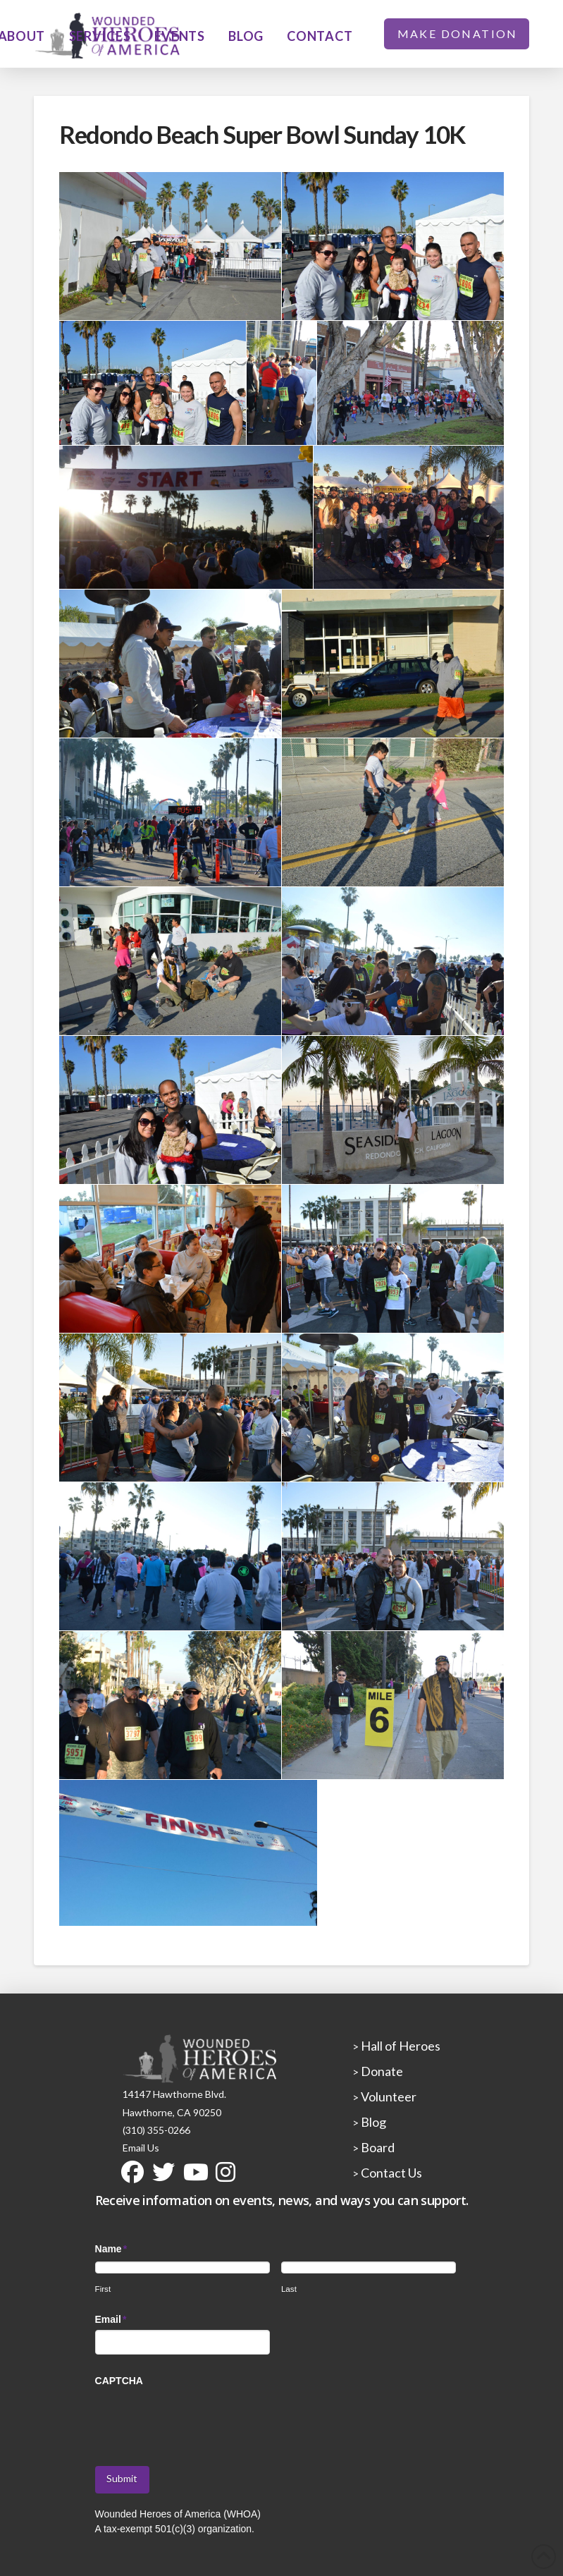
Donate (381, 2071)
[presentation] (202, 2418)
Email (111, 2319)
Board (377, 2147)
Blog (372, 2122)
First (103, 2288)
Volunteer (387, 2096)
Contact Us (390, 2172)
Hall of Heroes (399, 2045)
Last (289, 2288)
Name (111, 2248)
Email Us (141, 2148)
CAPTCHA (119, 2380)
